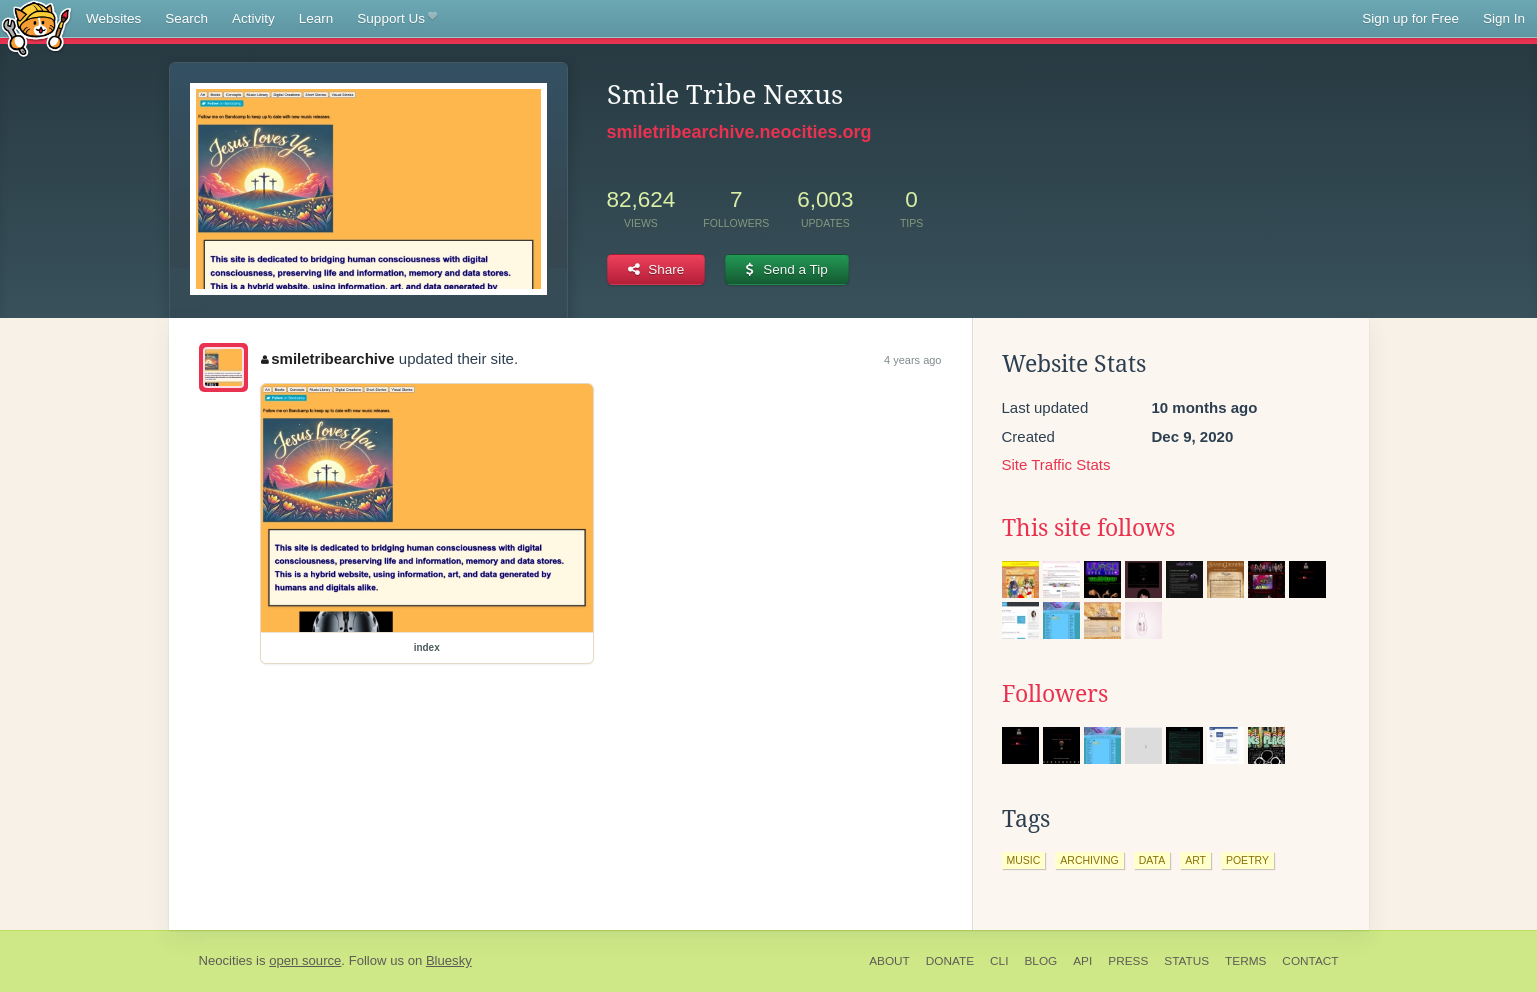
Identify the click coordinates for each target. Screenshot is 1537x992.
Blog (1040, 961)
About (889, 961)
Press (1128, 961)
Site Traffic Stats (1056, 464)
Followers (1055, 694)
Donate (950, 961)
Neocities (226, 960)
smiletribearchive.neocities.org (739, 132)
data (1152, 860)
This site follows (1088, 528)
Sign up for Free (1410, 18)
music (1024, 860)
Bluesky (449, 960)
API (1082, 961)
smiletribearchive (328, 358)
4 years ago (912, 360)
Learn (316, 18)
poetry (1247, 860)
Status (1186, 961)
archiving (1089, 860)
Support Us (396, 19)
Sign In (1504, 18)
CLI (999, 961)
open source (305, 960)
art (1195, 860)
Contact (1310, 961)
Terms (1245, 961)
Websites (113, 18)
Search (186, 18)
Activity (253, 18)
